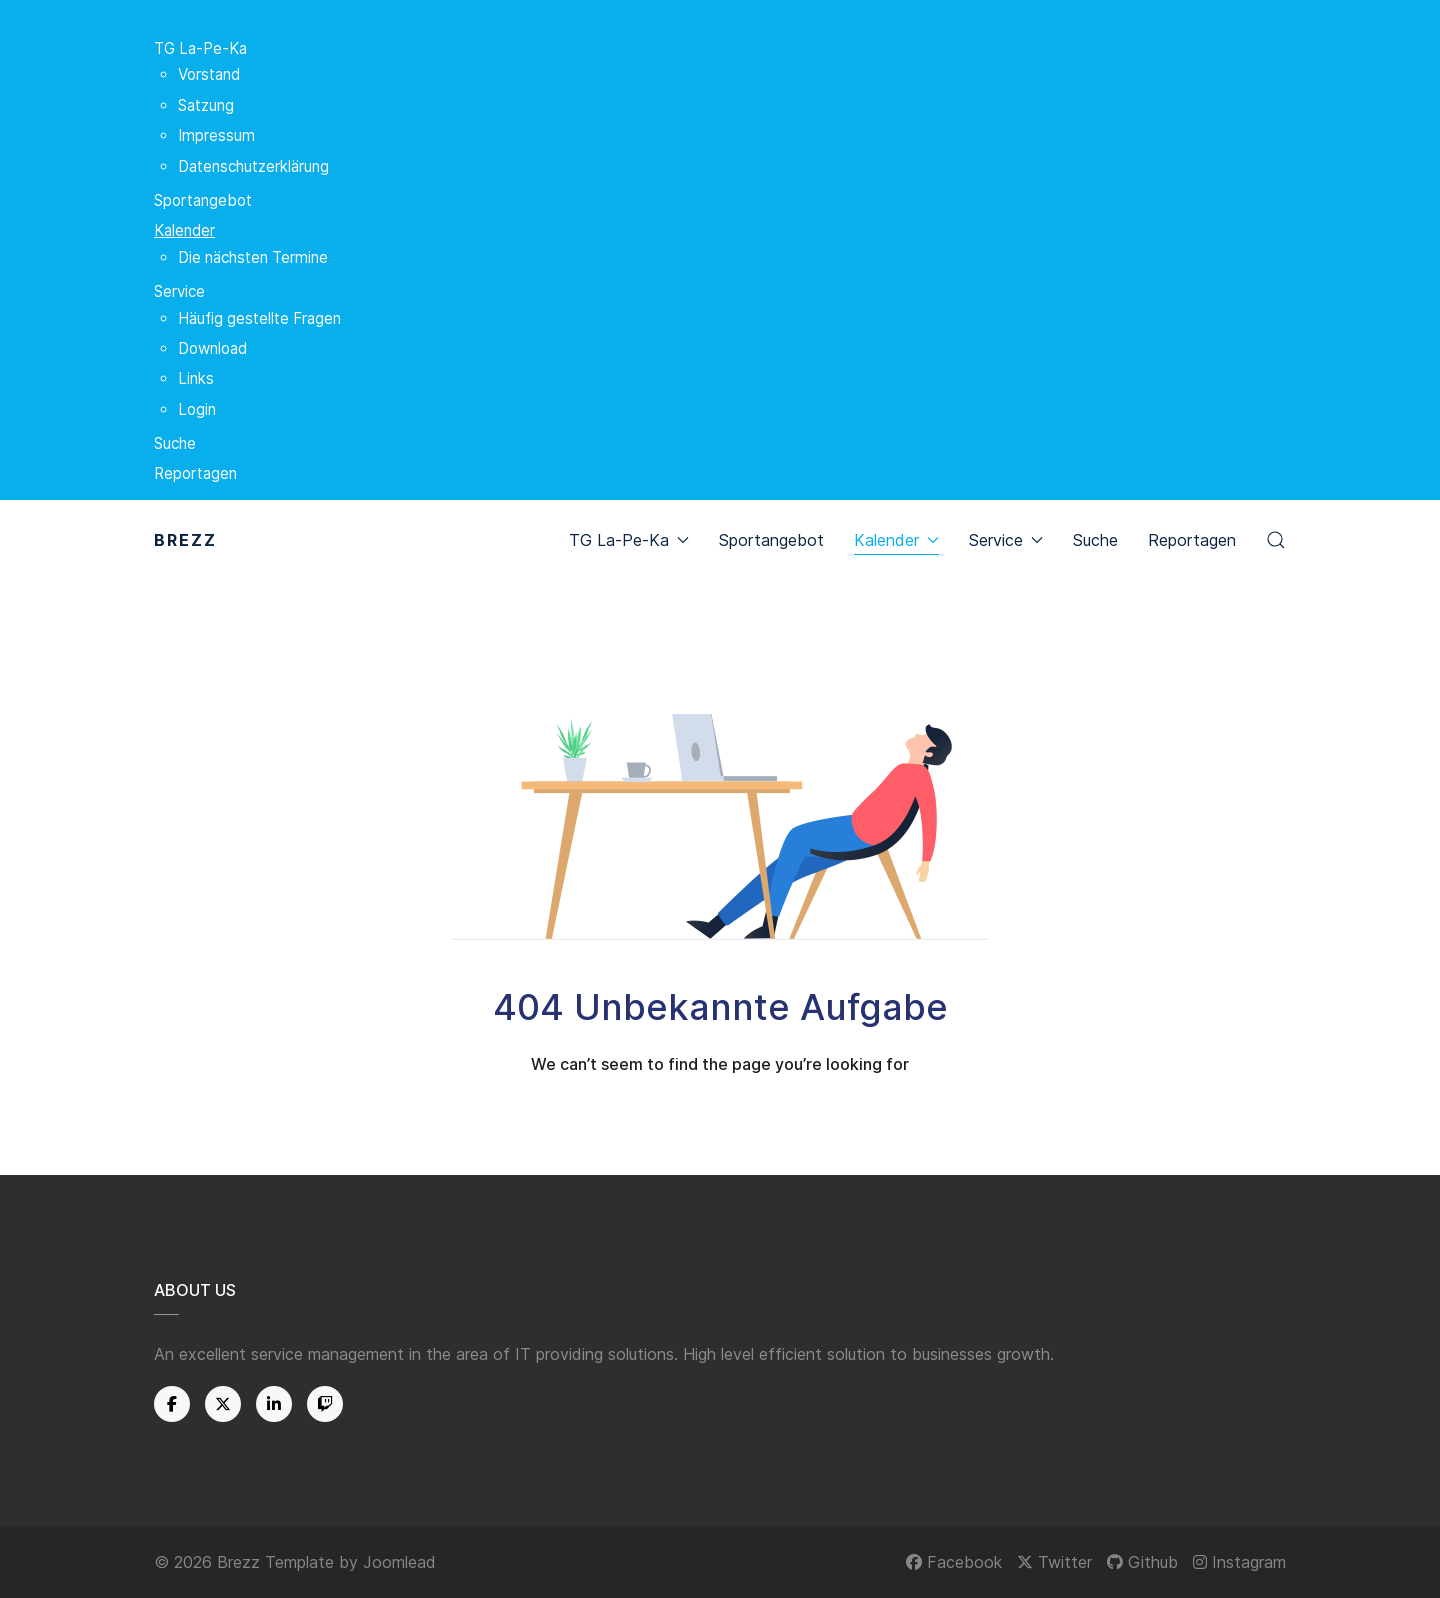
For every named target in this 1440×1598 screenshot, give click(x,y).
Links (196, 378)
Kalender (184, 230)
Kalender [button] (896, 540)
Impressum (216, 135)
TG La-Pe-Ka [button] (629, 540)
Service (179, 291)
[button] (1276, 540)
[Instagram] (1239, 1562)
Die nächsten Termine (253, 257)
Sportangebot (203, 200)
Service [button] (1006, 540)
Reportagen (195, 473)
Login (197, 409)
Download (212, 348)
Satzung (206, 105)
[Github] (1142, 1562)
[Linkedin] (274, 1404)
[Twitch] (325, 1404)
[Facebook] (172, 1404)
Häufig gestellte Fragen (259, 318)
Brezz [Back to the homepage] (185, 540)
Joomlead (399, 1562)
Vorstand (209, 74)
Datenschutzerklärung (253, 166)
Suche (175, 443)
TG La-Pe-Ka (200, 48)
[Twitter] (223, 1404)
